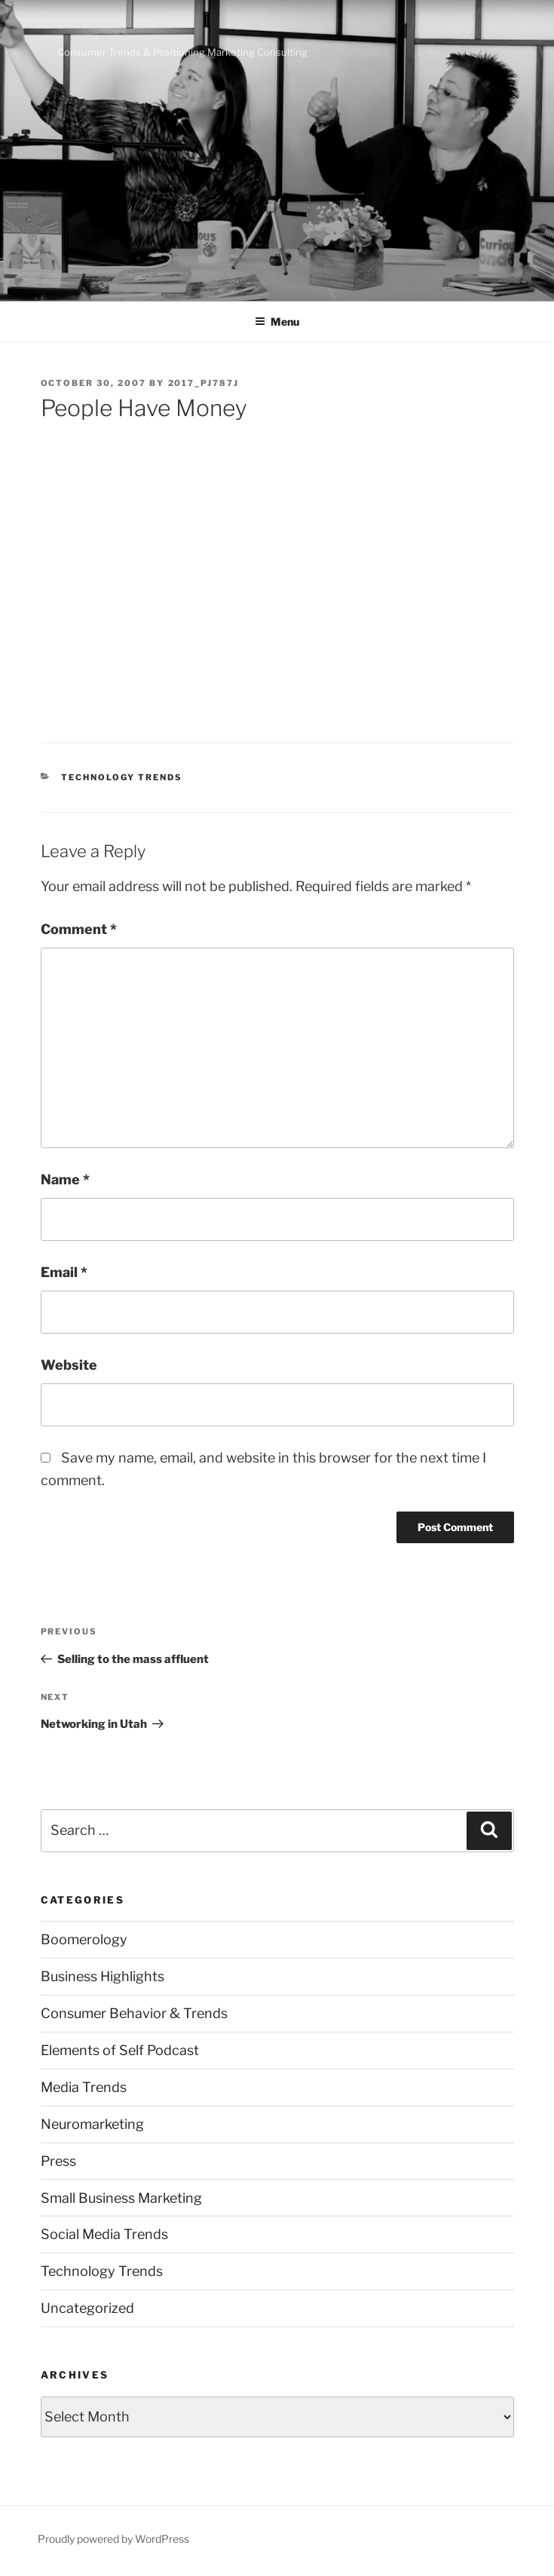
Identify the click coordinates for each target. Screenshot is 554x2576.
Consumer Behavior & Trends (134, 2013)
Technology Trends (121, 777)
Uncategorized (87, 2308)
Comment (79, 929)
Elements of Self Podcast (120, 2050)
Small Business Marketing (121, 2198)
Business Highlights (102, 1976)
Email (64, 1272)
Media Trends (84, 2087)
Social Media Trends (104, 2234)
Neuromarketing (92, 2124)
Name (65, 1179)
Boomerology (84, 1939)
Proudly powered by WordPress (113, 2538)
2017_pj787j (204, 383)
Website (69, 1365)
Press (58, 2161)
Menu (277, 321)
